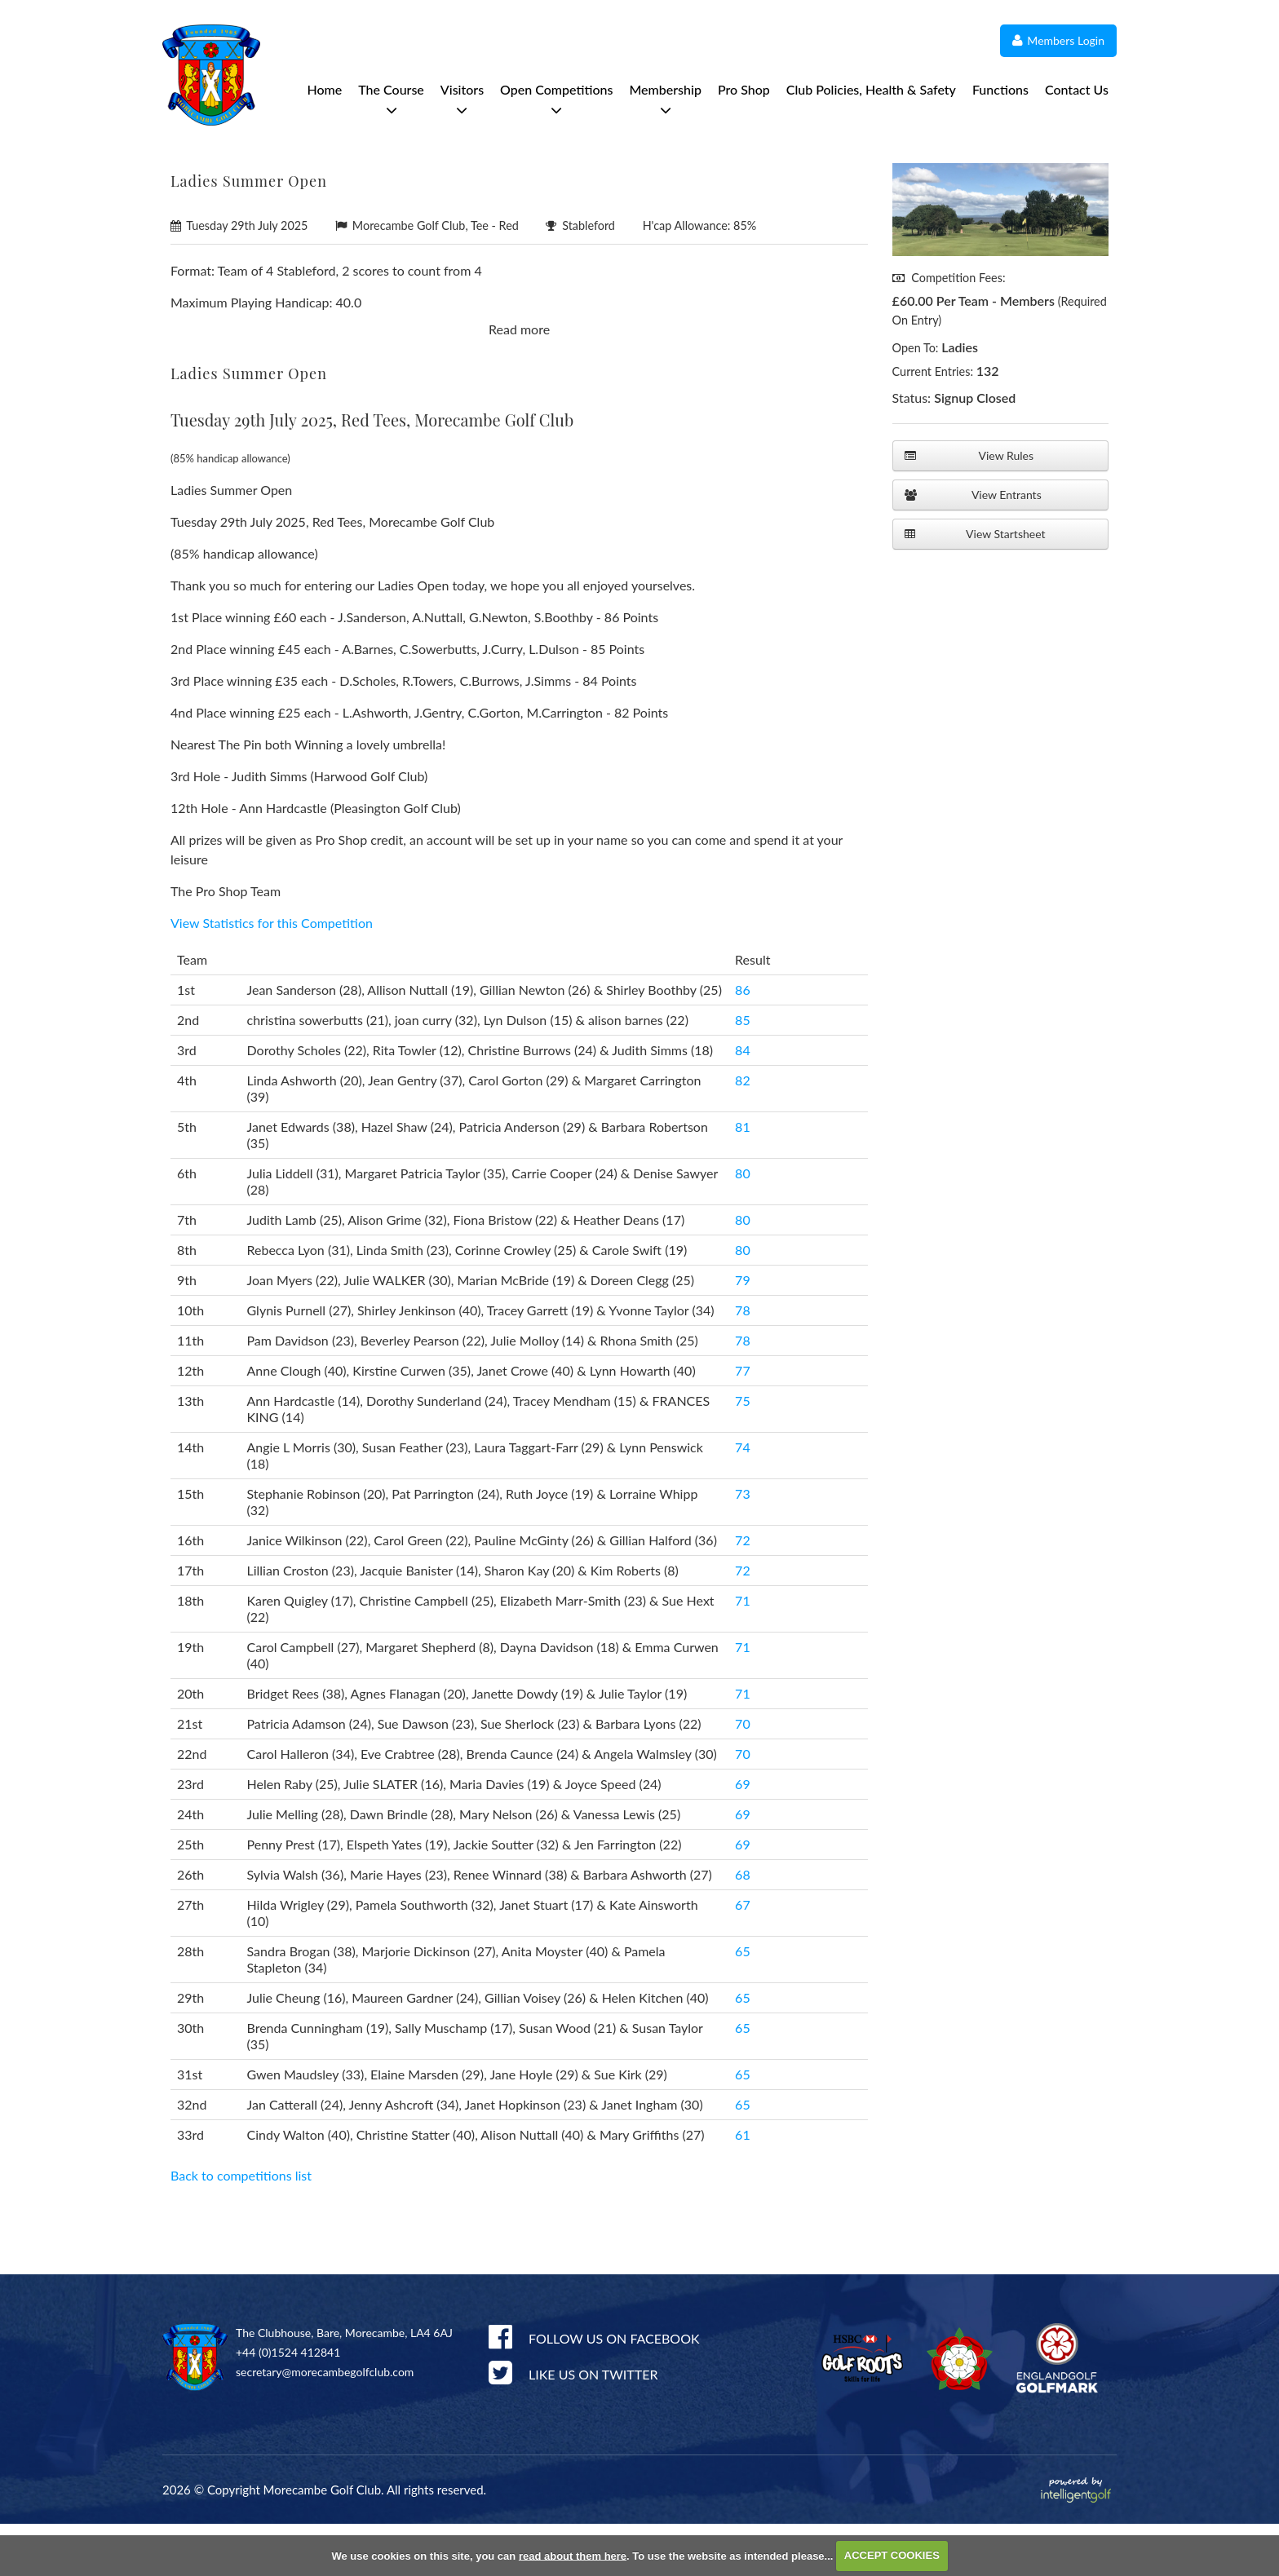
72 (742, 1592)
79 (742, 1332)
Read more (519, 381)
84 (742, 1102)
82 (742, 1132)
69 (742, 1836)
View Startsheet (975, 534)
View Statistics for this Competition (271, 975)
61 (742, 2186)
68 (742, 1926)
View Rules (969, 455)
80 (742, 1225)
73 (742, 1545)
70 (742, 1775)
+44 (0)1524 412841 (288, 2404)
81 (742, 1178)
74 (742, 1499)
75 (742, 1452)
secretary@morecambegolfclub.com (325, 2424)
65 (742, 2003)
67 (742, 1956)
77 (742, 1422)
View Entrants (973, 495)
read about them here (572, 2555)
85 (742, 1072)
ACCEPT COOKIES (892, 2555)
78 (742, 1362)
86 (742, 1041)
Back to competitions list (241, 2227)
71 (742, 1652)
